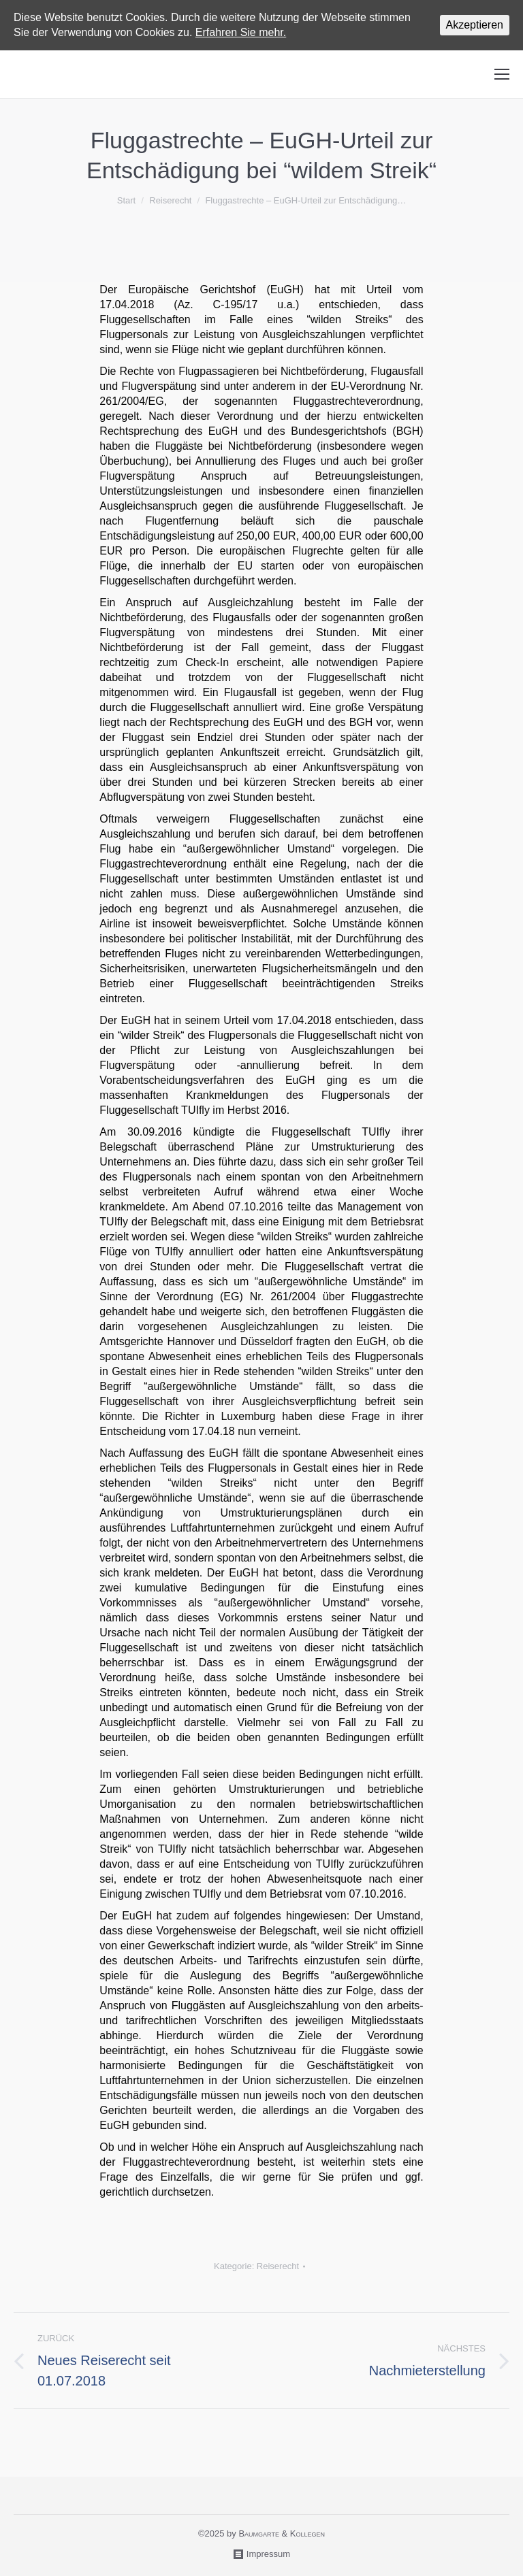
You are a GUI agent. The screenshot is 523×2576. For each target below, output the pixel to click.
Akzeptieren (475, 25)
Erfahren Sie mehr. (240, 32)
